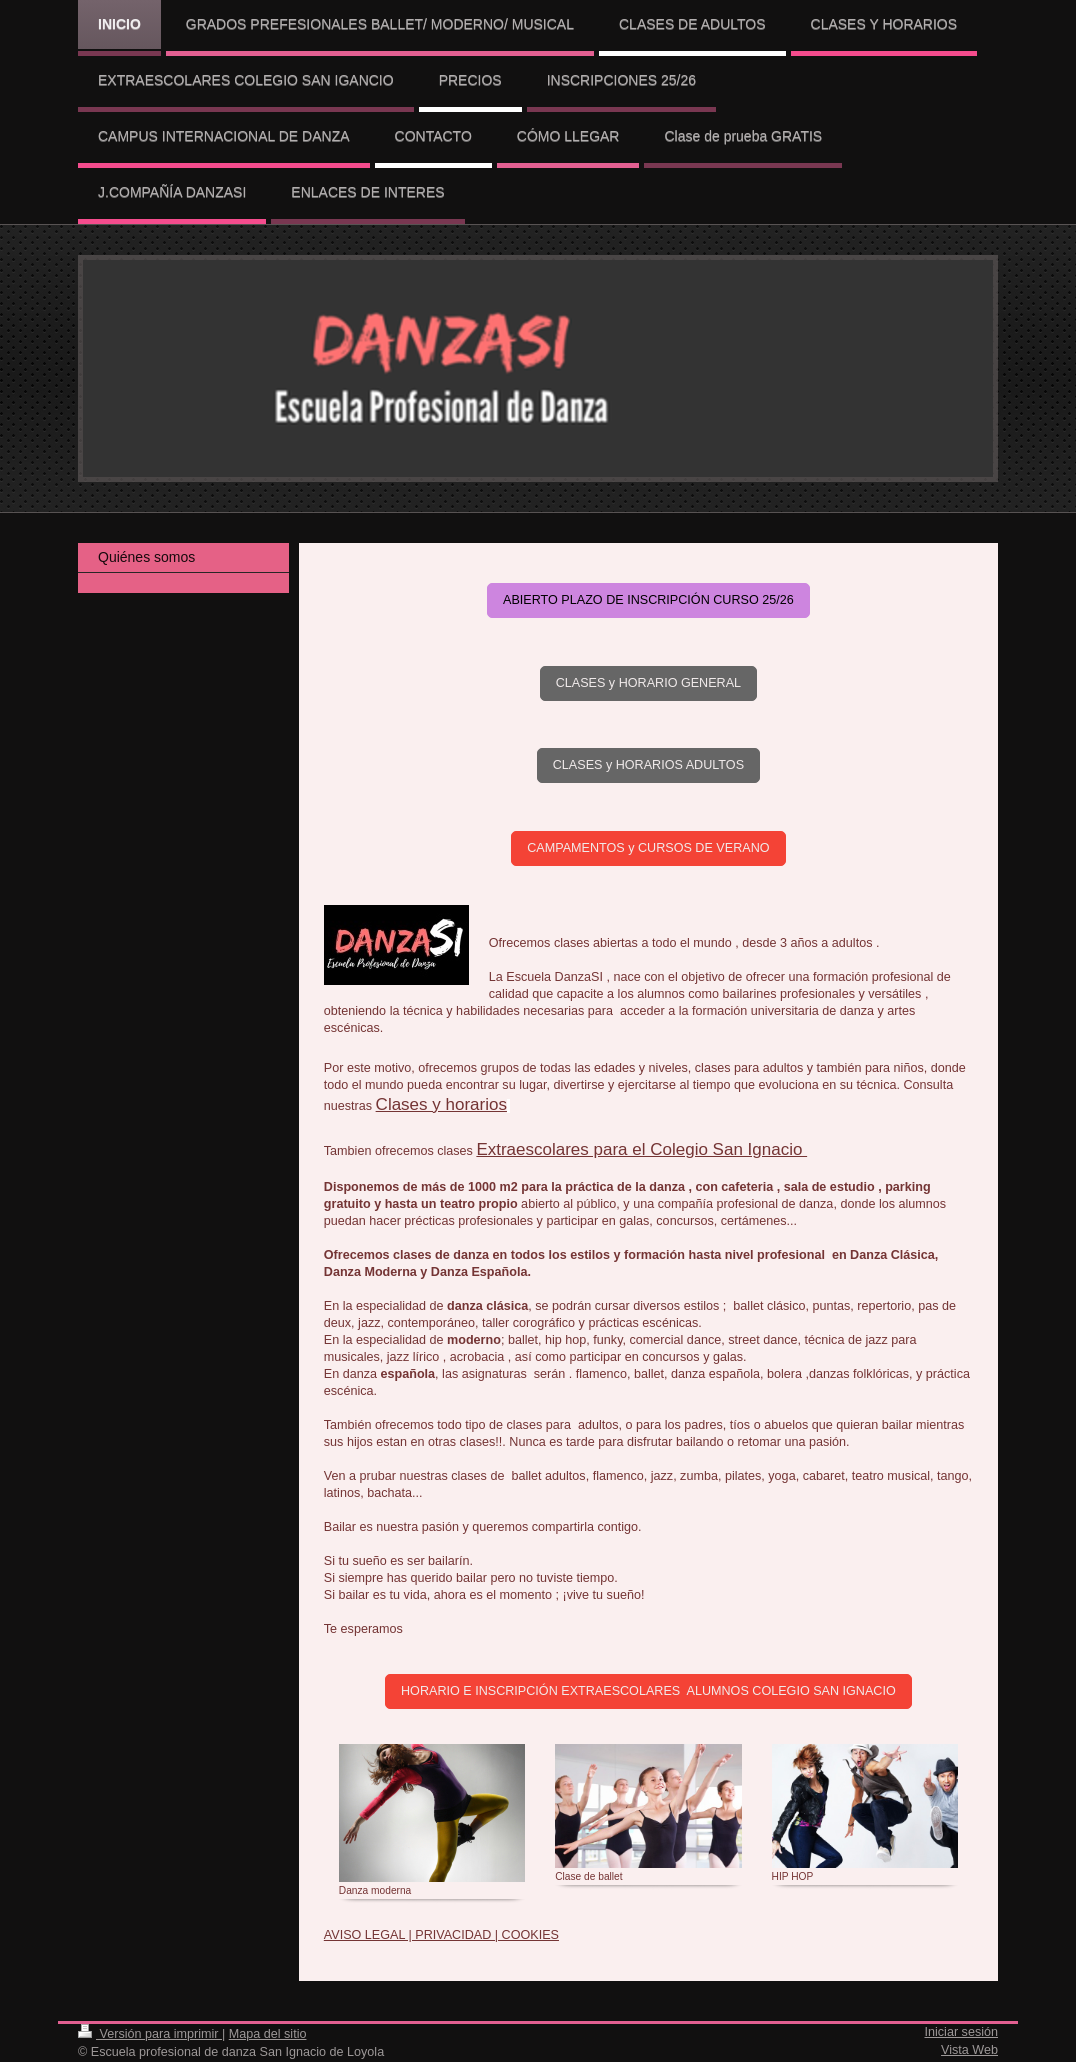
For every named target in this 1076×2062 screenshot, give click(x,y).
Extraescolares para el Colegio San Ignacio (641, 1149)
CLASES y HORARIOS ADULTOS (648, 765)
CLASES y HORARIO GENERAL (648, 683)
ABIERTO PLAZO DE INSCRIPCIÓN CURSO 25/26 (648, 600)
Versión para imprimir (150, 2034)
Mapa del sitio (268, 2034)
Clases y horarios (441, 1104)
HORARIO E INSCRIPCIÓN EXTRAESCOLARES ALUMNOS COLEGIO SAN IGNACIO (648, 1691)
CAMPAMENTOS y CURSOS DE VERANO (648, 848)
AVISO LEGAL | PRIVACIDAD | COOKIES (441, 1935)
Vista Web (969, 2050)
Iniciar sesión (962, 2032)
